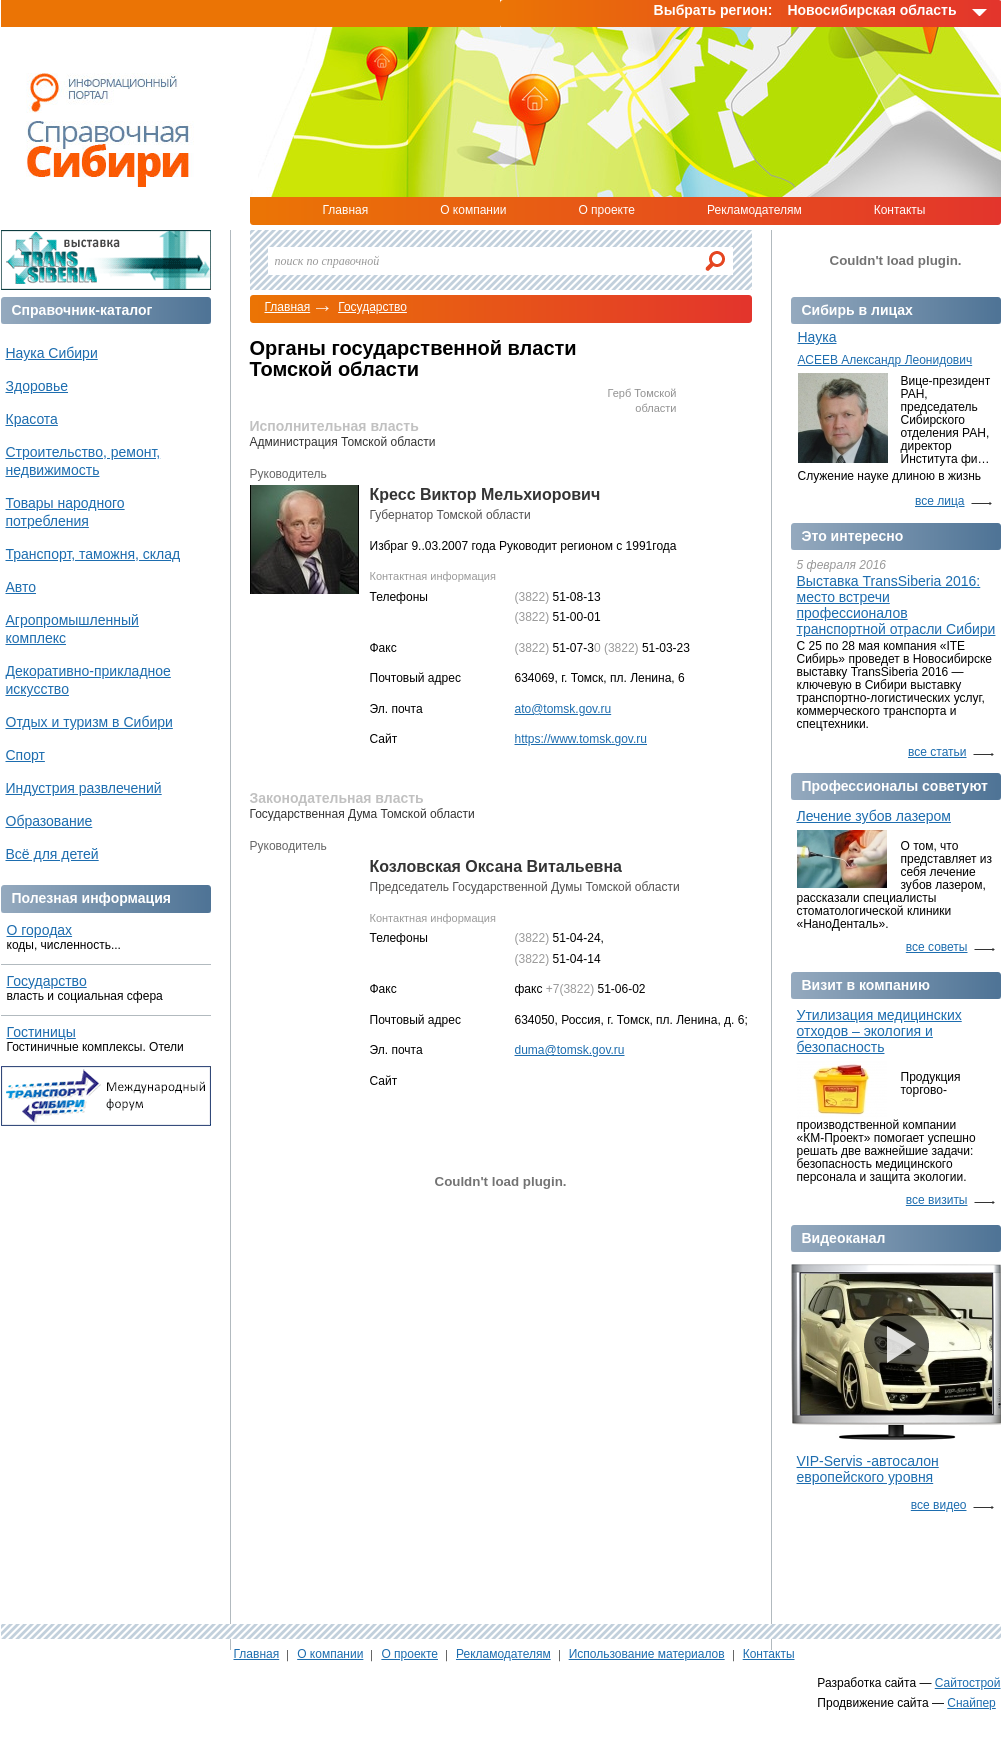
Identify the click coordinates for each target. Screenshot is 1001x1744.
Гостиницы (41, 1032)
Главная (346, 210)
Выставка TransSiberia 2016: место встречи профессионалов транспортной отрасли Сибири (896, 605)
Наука (817, 337)
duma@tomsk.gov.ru (570, 1050)
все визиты (937, 1200)
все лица (940, 501)
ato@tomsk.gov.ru (563, 709)
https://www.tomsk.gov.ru (581, 739)
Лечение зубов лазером (874, 816)
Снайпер (971, 1703)
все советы (937, 947)
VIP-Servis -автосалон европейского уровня (868, 1469)
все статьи (937, 752)
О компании (473, 210)
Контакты (900, 210)
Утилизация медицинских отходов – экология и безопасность (879, 1031)
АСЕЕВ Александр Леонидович (885, 360)
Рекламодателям (754, 210)
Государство (372, 307)
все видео (939, 1505)
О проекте (606, 210)
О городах (40, 930)
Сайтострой (968, 1683)
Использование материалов (647, 1654)
